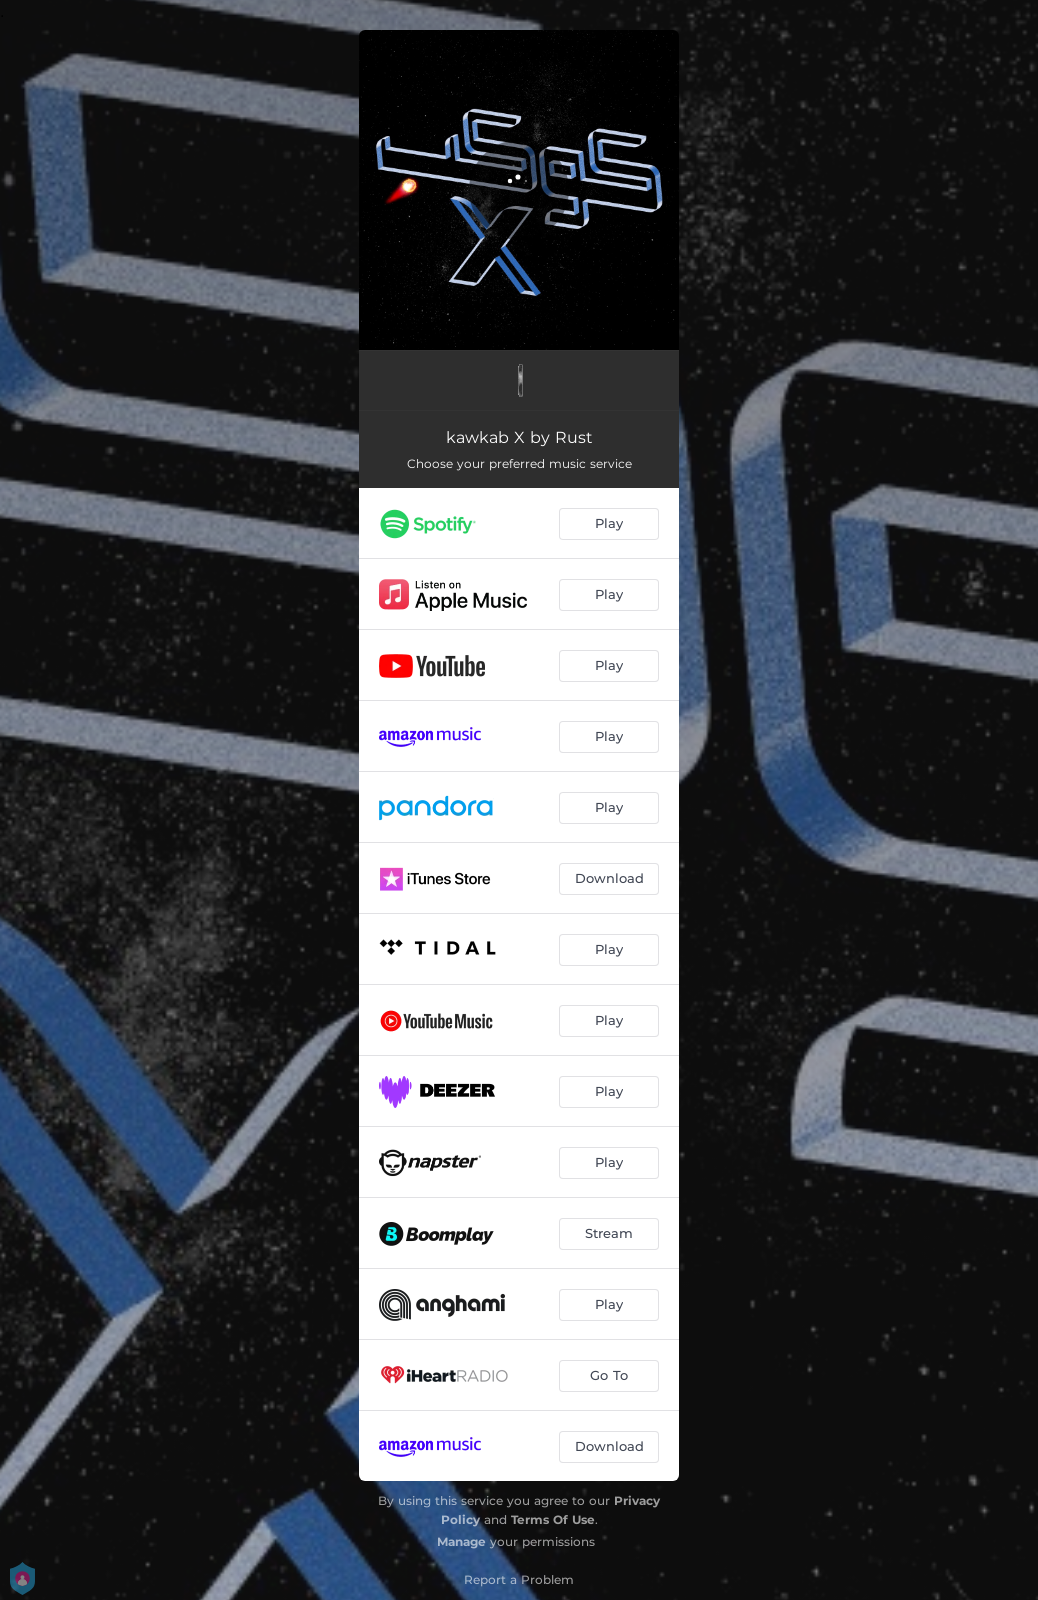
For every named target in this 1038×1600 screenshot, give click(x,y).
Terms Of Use (553, 1519)
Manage (461, 1541)
